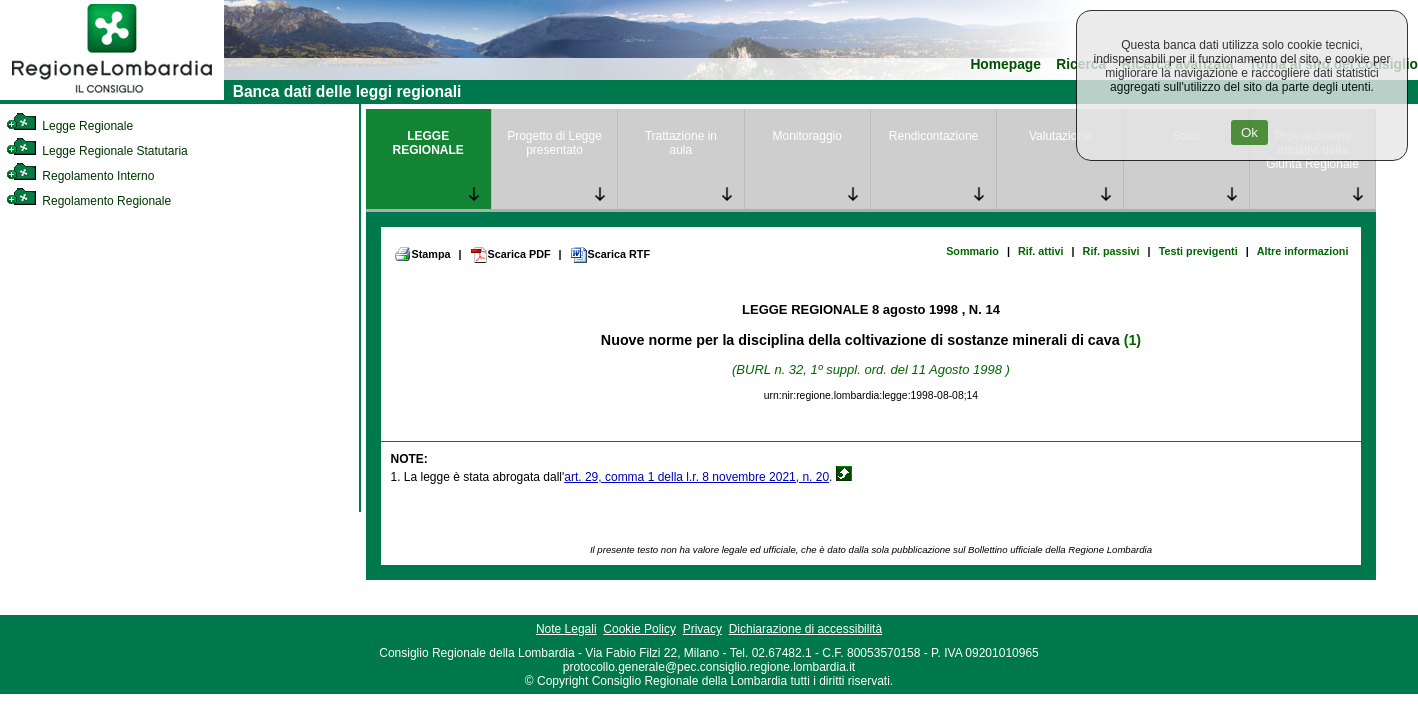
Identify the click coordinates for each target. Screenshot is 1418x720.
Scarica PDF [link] (510, 255)
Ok (1249, 132)
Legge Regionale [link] (69, 126)
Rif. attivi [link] (1041, 251)
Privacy (702, 629)
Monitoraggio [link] (807, 136)
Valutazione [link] (1060, 136)
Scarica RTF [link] (610, 255)
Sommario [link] (972, 251)
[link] (112, 96)
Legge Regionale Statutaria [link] (97, 151)
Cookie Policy (639, 629)
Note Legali (566, 629)
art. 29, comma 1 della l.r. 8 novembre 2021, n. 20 (696, 477)
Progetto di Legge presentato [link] (554, 143)
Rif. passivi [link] (1111, 251)
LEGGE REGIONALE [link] (428, 143)
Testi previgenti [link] (1198, 251)
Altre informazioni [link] (1303, 251)
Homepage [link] (1005, 64)
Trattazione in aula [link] (681, 143)
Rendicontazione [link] (933, 136)
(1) (1132, 340)
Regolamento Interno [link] (80, 176)
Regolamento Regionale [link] (88, 201)
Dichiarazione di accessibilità (805, 629)
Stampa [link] (422, 254)
